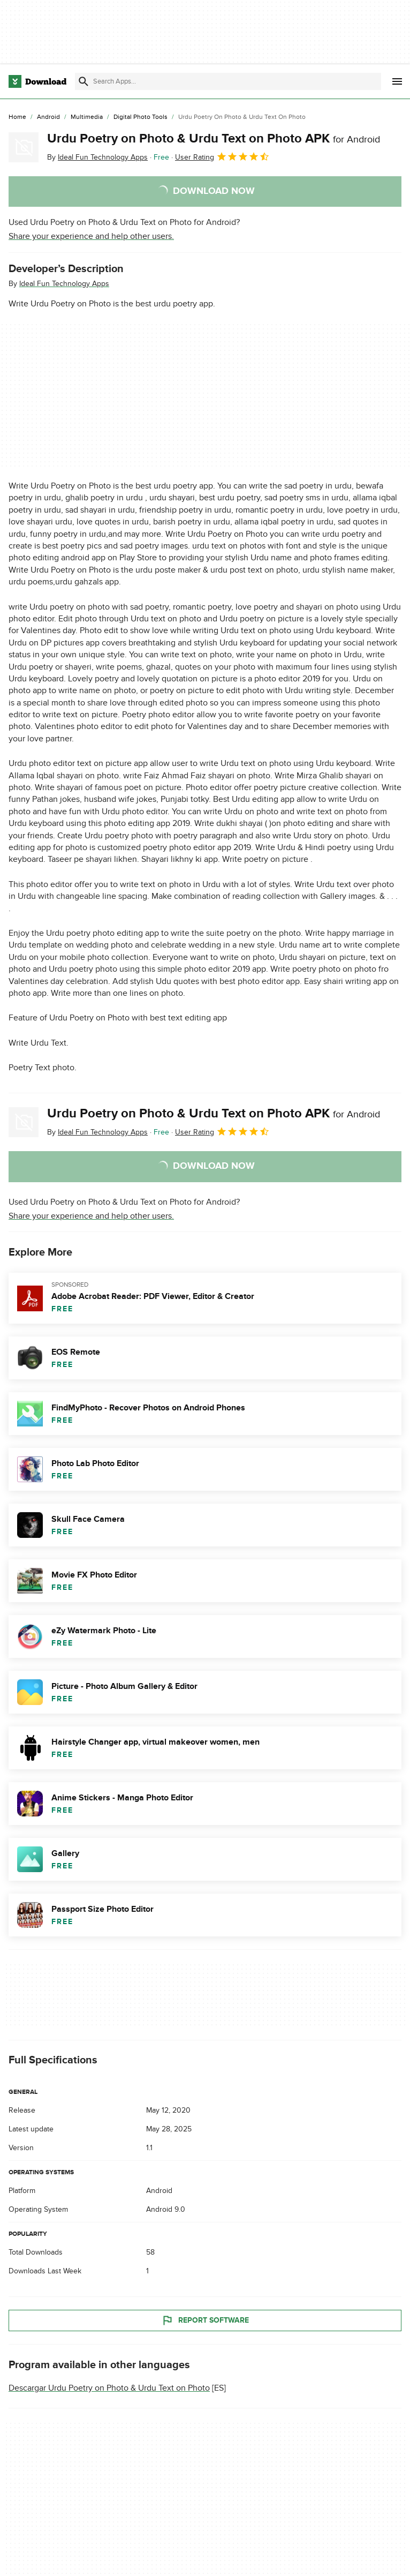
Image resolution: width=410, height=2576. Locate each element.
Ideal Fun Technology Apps (64, 283)
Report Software (205, 2320)
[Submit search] (83, 81)
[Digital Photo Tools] (140, 117)
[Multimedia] (87, 117)
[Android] (48, 117)
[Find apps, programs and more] (228, 81)
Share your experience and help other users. (91, 236)
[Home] (17, 117)
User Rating (222, 156)
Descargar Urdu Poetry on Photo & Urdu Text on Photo (109, 2388)
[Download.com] (37, 81)
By (97, 157)
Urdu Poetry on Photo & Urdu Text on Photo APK (213, 138)
